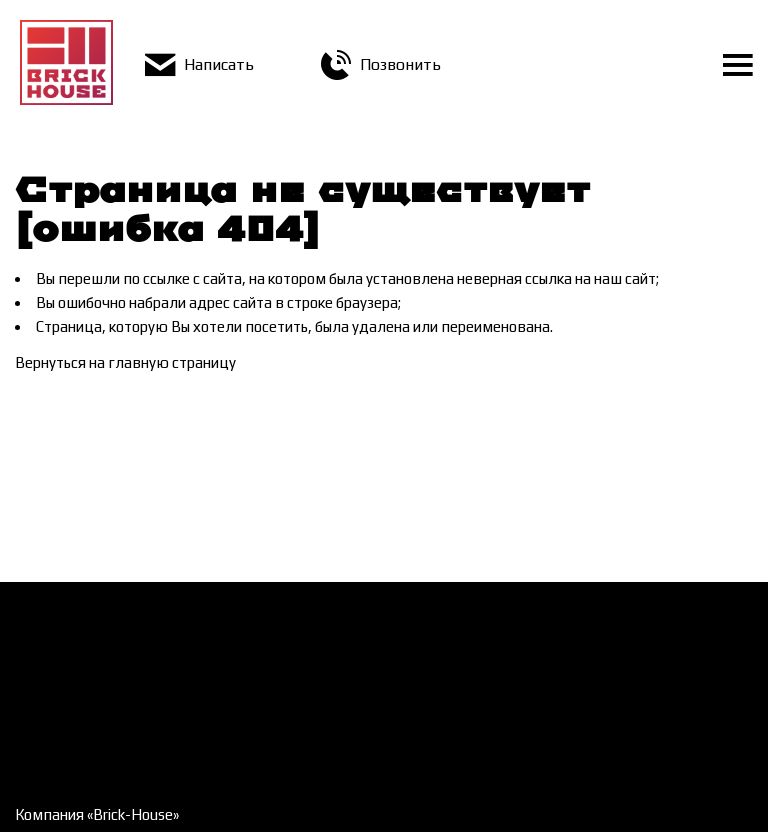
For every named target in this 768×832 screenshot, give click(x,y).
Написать (199, 64)
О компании (55, 663)
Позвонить (381, 64)
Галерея (43, 731)
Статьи (230, 697)
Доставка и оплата (272, 629)
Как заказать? (62, 629)
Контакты (239, 663)
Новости (44, 697)
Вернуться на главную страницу (125, 362)
